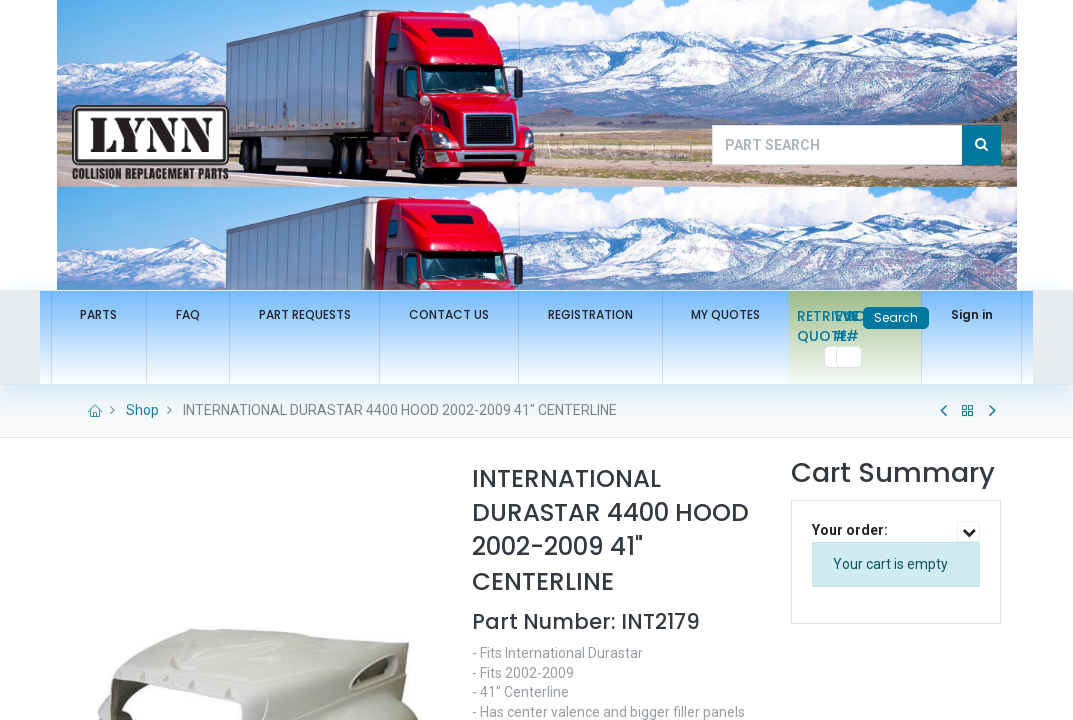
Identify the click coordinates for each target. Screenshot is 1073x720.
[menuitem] (120, 315)
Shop (142, 410)
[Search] (981, 145)
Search (875, 317)
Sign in (951, 314)
